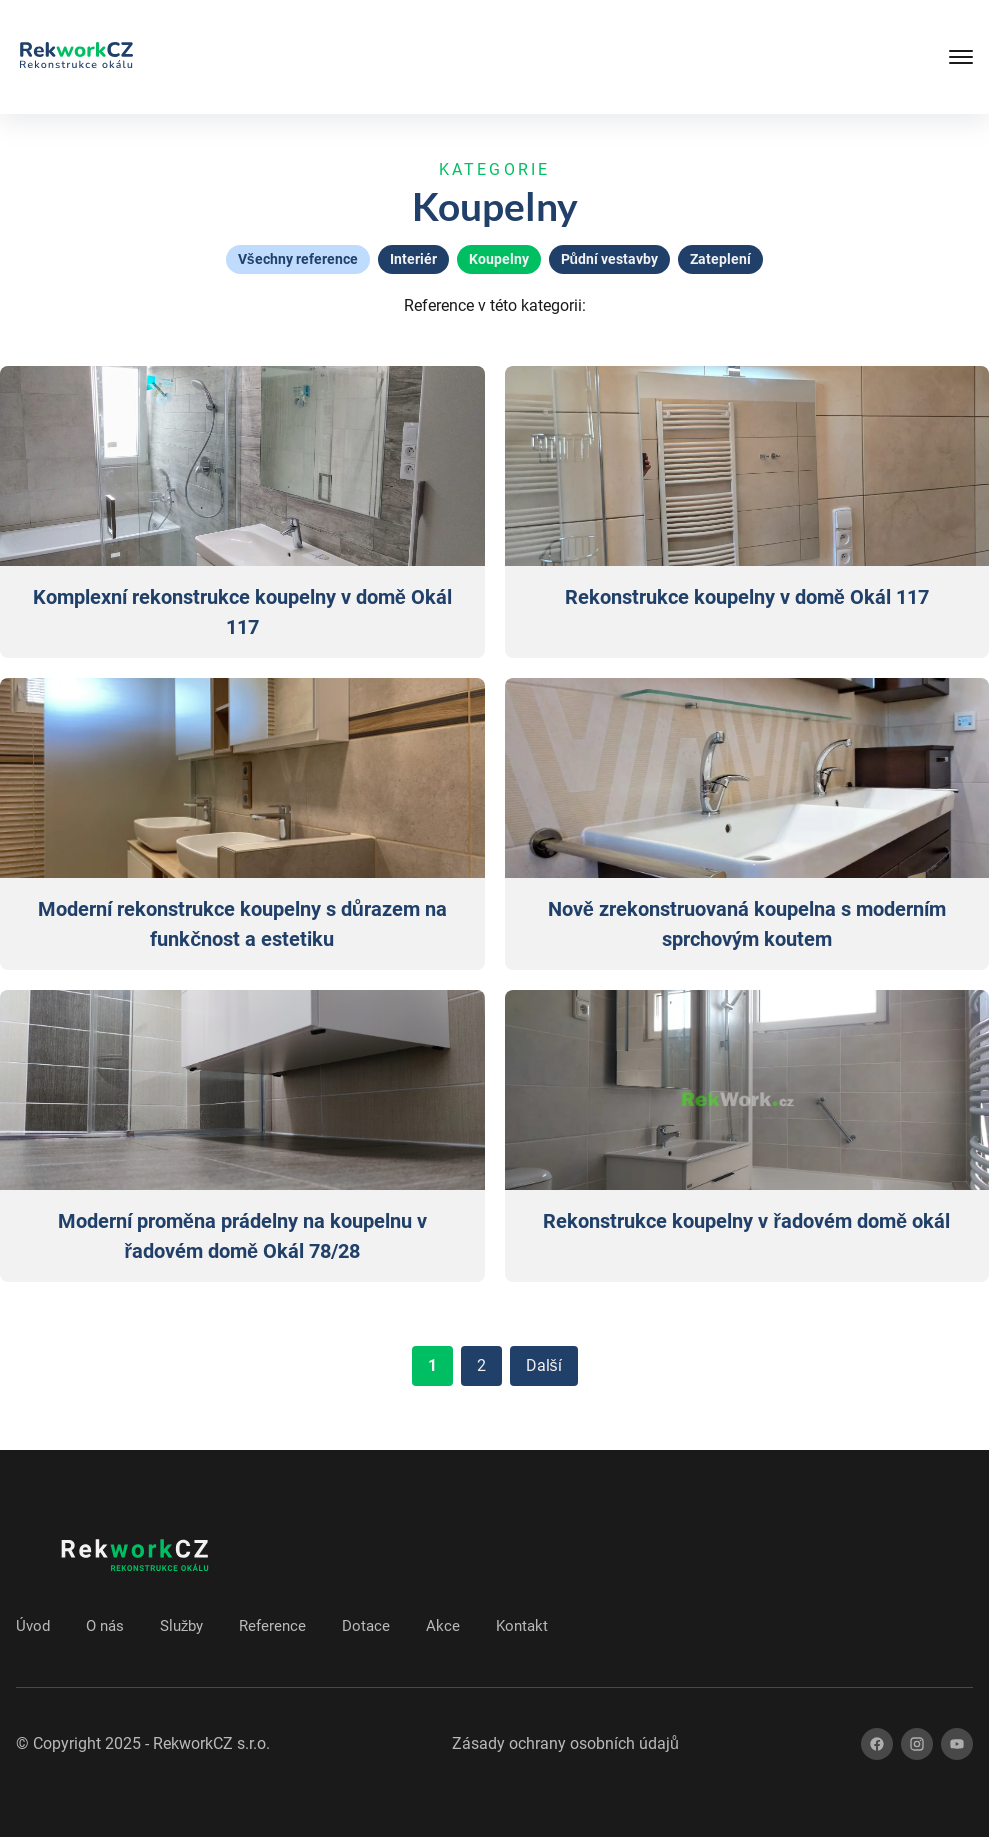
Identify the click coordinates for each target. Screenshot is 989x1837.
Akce (443, 1626)
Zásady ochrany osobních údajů (565, 1743)
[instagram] (917, 1744)
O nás (105, 1626)
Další (544, 1365)
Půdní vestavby (610, 259)
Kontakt (522, 1626)
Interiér (413, 259)
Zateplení (720, 259)
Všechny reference (298, 259)
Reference (272, 1626)
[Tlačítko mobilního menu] (893, 57)
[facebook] (877, 1744)
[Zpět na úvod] (76, 57)
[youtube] (957, 1744)
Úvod (33, 1626)
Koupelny (499, 259)
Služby (181, 1626)
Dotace (366, 1626)
